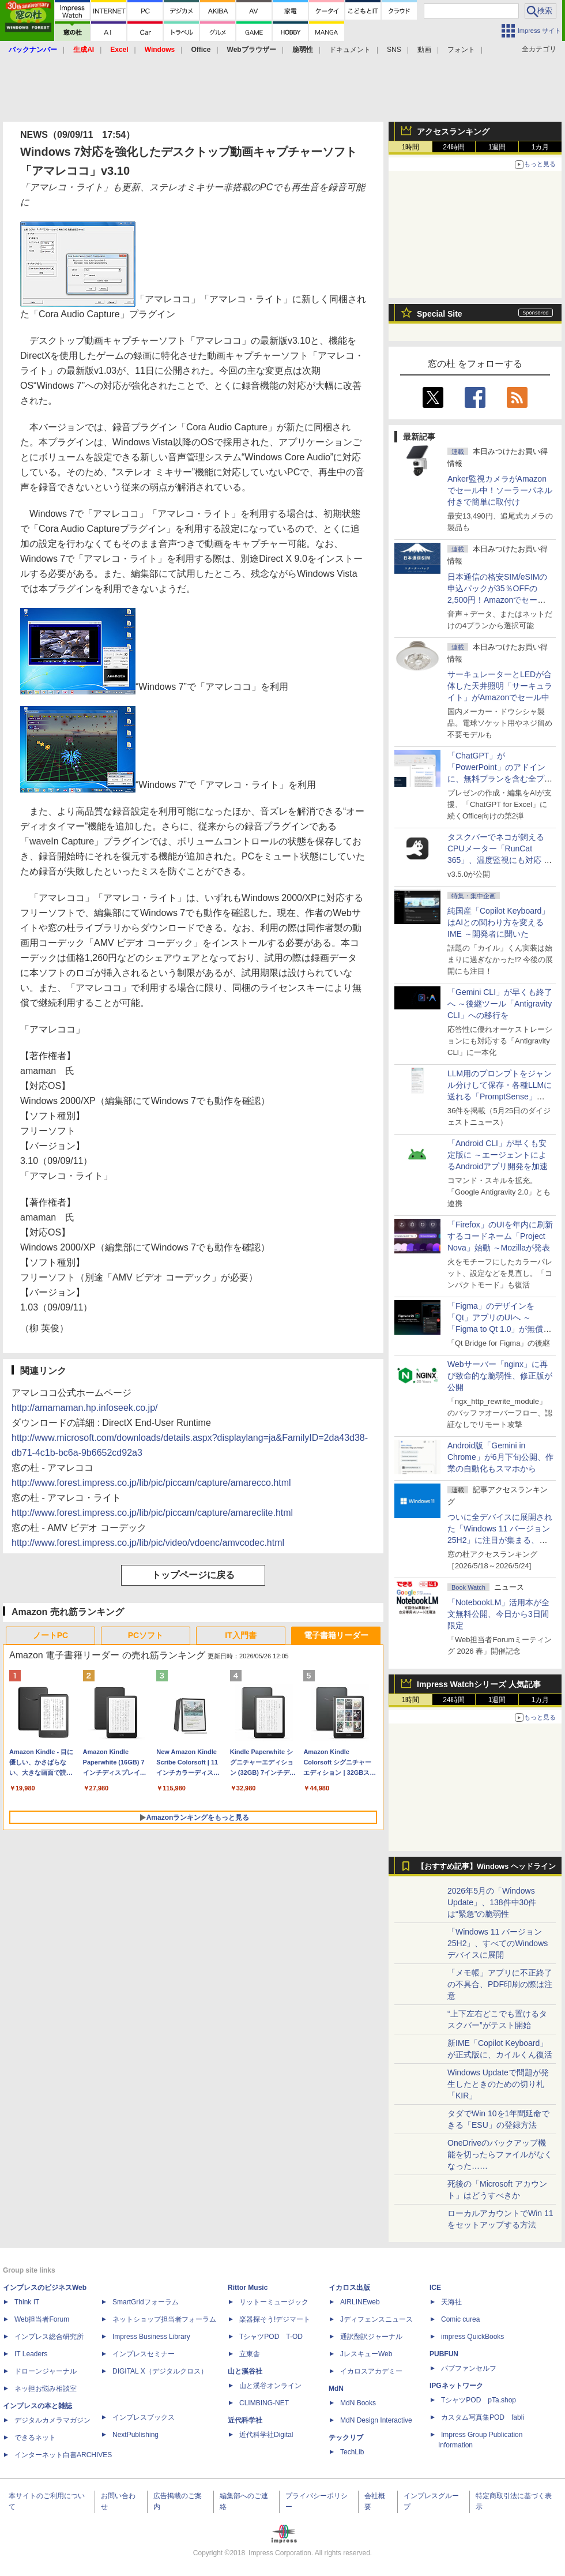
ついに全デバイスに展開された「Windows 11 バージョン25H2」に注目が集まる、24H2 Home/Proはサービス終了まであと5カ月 (499, 1540)
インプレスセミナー (143, 2354)
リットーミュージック (273, 2302)
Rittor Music (248, 2288)
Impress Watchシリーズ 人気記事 (479, 1684)
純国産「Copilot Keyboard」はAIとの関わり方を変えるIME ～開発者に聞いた (498, 922)
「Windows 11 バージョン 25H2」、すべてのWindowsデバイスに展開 (497, 1943)
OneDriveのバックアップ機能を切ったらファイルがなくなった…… (499, 2154)
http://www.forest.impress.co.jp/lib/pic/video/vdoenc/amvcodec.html (148, 1543)
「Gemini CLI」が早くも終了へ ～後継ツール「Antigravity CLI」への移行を (499, 1003)
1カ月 (540, 147)
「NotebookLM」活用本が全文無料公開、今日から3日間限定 (498, 1614)
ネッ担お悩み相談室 (45, 2389)
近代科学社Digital (266, 2435)
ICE (435, 2288)
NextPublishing (135, 2435)
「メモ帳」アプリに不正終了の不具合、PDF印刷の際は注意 (499, 1984)
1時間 (411, 147)
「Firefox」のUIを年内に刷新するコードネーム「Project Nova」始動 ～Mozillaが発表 (500, 1236)
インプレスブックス (143, 2417)
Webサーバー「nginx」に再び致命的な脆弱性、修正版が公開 (499, 1376)
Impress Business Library (151, 2337)
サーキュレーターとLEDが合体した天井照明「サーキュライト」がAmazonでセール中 (499, 686)
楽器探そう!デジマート (274, 2319)
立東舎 (249, 2354)
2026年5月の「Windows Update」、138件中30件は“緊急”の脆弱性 (491, 1902)
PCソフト (145, 1635)
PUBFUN (444, 2354)
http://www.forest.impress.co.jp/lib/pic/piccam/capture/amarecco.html (151, 1483)
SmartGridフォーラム (145, 2302)
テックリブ (346, 2438)
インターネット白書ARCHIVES (63, 2455)
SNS (394, 50)
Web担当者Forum (41, 2319)
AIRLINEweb (360, 2302)
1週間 (497, 147)
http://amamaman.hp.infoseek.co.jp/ (84, 1408)
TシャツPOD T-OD (271, 2337)
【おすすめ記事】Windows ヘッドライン (486, 1866)
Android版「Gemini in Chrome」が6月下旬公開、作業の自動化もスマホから (500, 1457)
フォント (461, 50)
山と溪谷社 (245, 2371)
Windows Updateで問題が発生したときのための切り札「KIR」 (498, 2084)
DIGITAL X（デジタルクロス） (160, 2371)
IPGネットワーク (456, 2386)
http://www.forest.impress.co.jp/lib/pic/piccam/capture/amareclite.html (152, 1513)
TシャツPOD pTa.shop (478, 2400)
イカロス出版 (349, 2288)
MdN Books (358, 2403)
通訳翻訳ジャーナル (371, 2337)
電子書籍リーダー (336, 1635)
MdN (336, 2389)
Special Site (439, 313)
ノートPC (50, 1635)
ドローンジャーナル (45, 2371)
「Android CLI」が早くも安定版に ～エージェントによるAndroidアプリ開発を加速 (497, 1155)
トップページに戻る (193, 1575)
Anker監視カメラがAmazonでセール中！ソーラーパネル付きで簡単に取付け (499, 490)
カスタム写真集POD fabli (482, 2417)
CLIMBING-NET (264, 2403)
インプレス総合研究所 (49, 2337)
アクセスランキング (453, 131)
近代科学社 (245, 2420)
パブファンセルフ (468, 2368)
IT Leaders (30, 2354)
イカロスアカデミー (371, 2371)
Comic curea (460, 2319)
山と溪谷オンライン (270, 2386)
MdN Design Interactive (376, 2420)
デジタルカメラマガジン (52, 2420)
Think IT (26, 2302)
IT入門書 (240, 1635)
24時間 (453, 147)
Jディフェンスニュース (376, 2319)
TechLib (352, 2452)
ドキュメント (350, 50)
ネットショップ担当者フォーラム (164, 2319)
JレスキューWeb (366, 2354)
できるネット (35, 2438)
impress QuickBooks (472, 2337)
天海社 (451, 2302)
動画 (424, 50)
